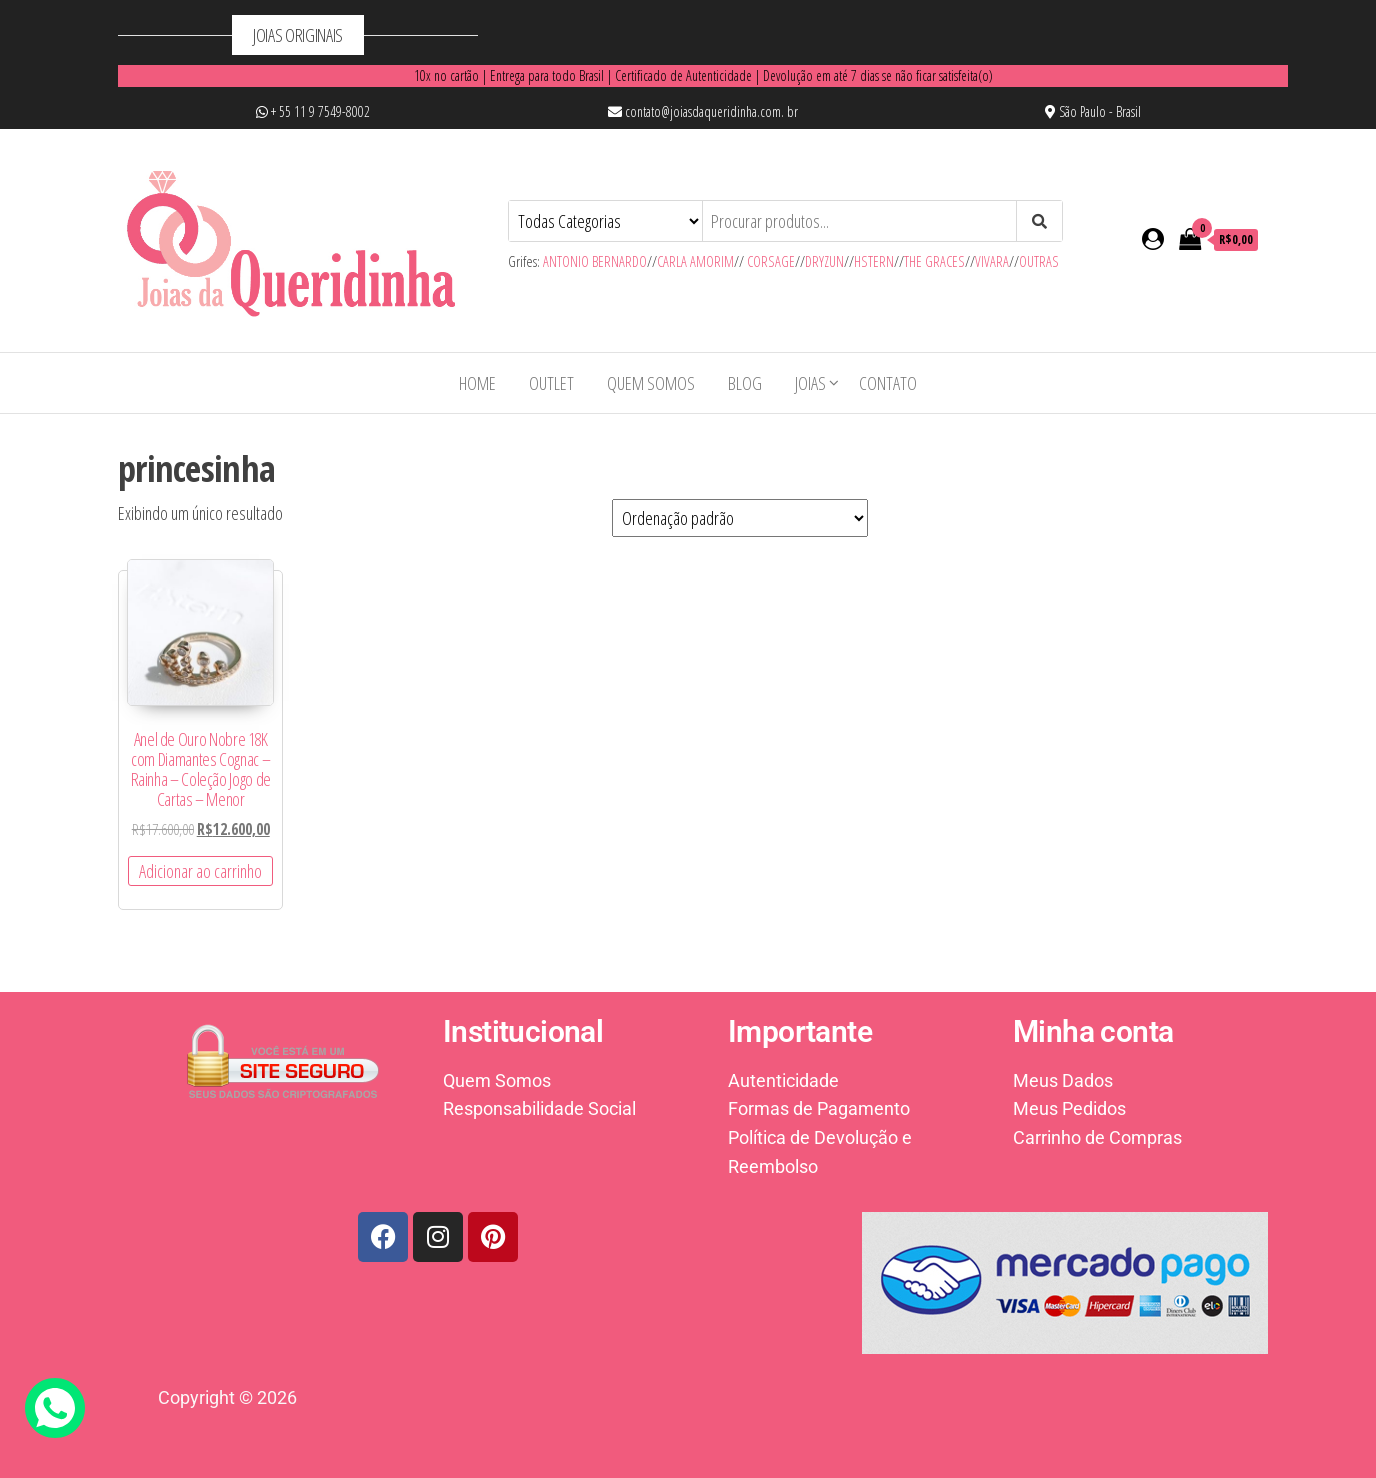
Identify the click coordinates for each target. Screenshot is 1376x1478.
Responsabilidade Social (539, 1108)
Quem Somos (651, 383)
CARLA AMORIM (695, 261)
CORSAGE (771, 261)
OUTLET (551, 383)
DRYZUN (824, 261)
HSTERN (874, 261)
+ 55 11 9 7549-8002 (313, 111)
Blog (745, 383)
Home (477, 383)
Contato (888, 383)
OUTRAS (1039, 261)
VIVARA (992, 261)
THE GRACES (934, 261)
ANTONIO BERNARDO (595, 261)
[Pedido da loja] (740, 518)
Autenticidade (783, 1080)
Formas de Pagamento (819, 1108)
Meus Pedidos (1069, 1108)
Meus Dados (1063, 1080)
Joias (810, 383)
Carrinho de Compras (1097, 1137)
